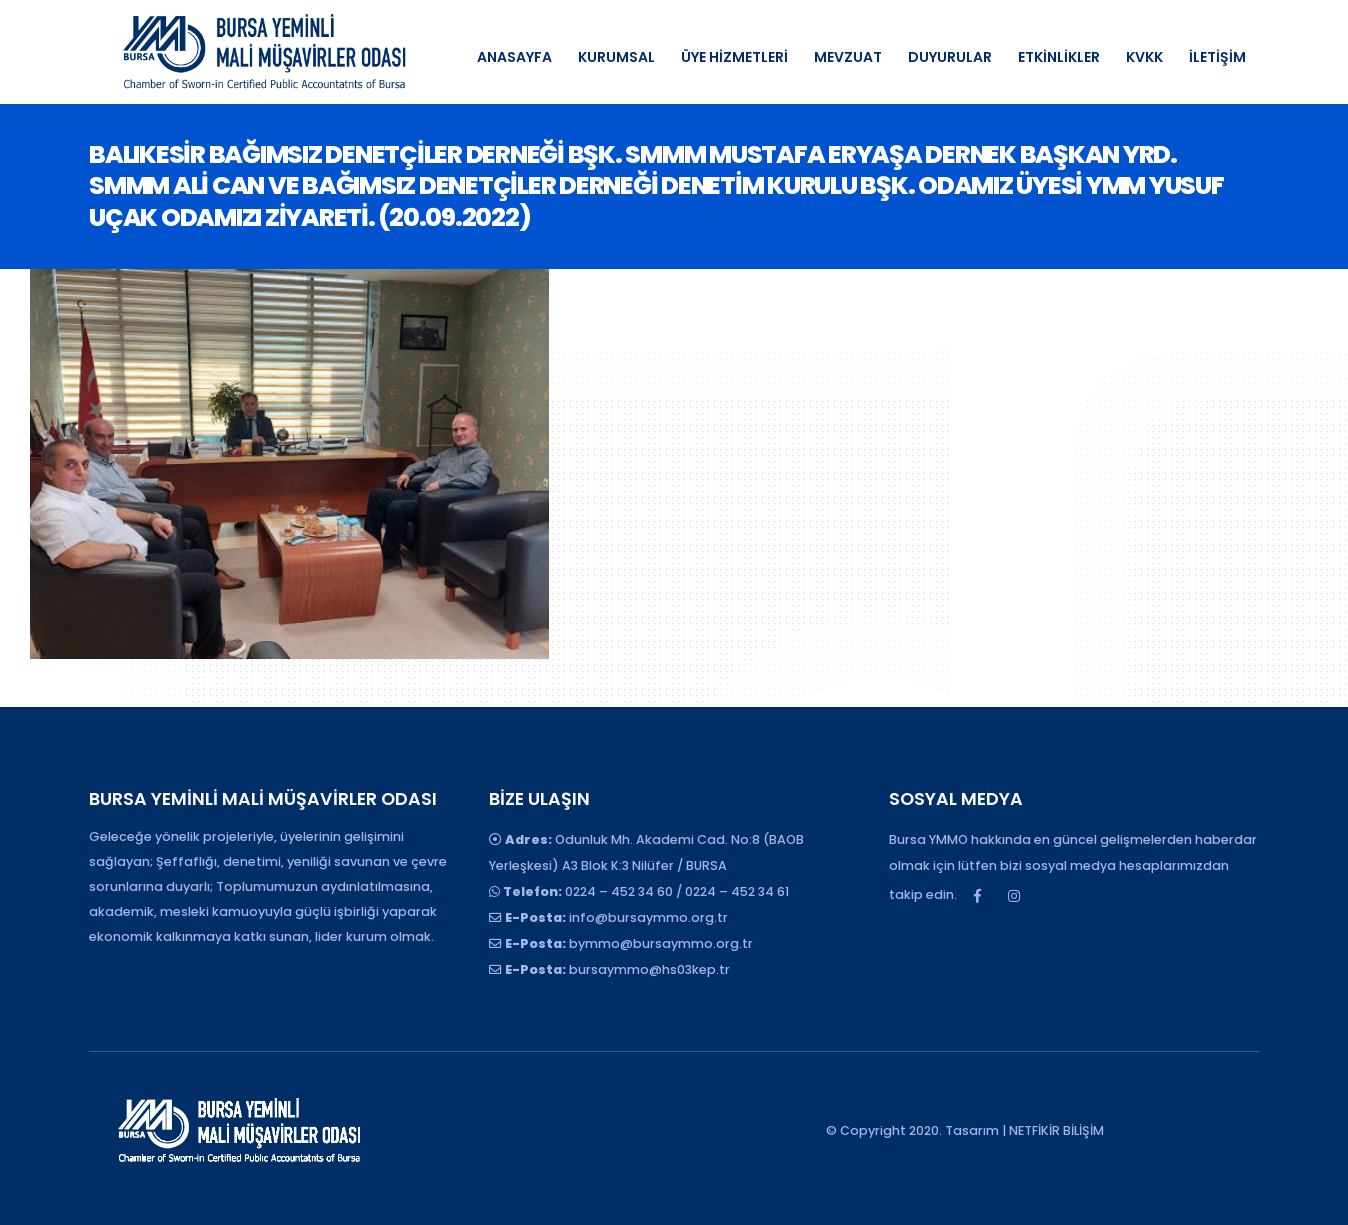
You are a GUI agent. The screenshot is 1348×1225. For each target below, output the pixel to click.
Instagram (1014, 896)
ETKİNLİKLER (1059, 57)
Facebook (977, 896)
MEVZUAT (848, 57)
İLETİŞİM (1217, 57)
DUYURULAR (950, 57)
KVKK (1144, 57)
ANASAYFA (514, 57)
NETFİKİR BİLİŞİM (1056, 1130)
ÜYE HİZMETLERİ (734, 57)
